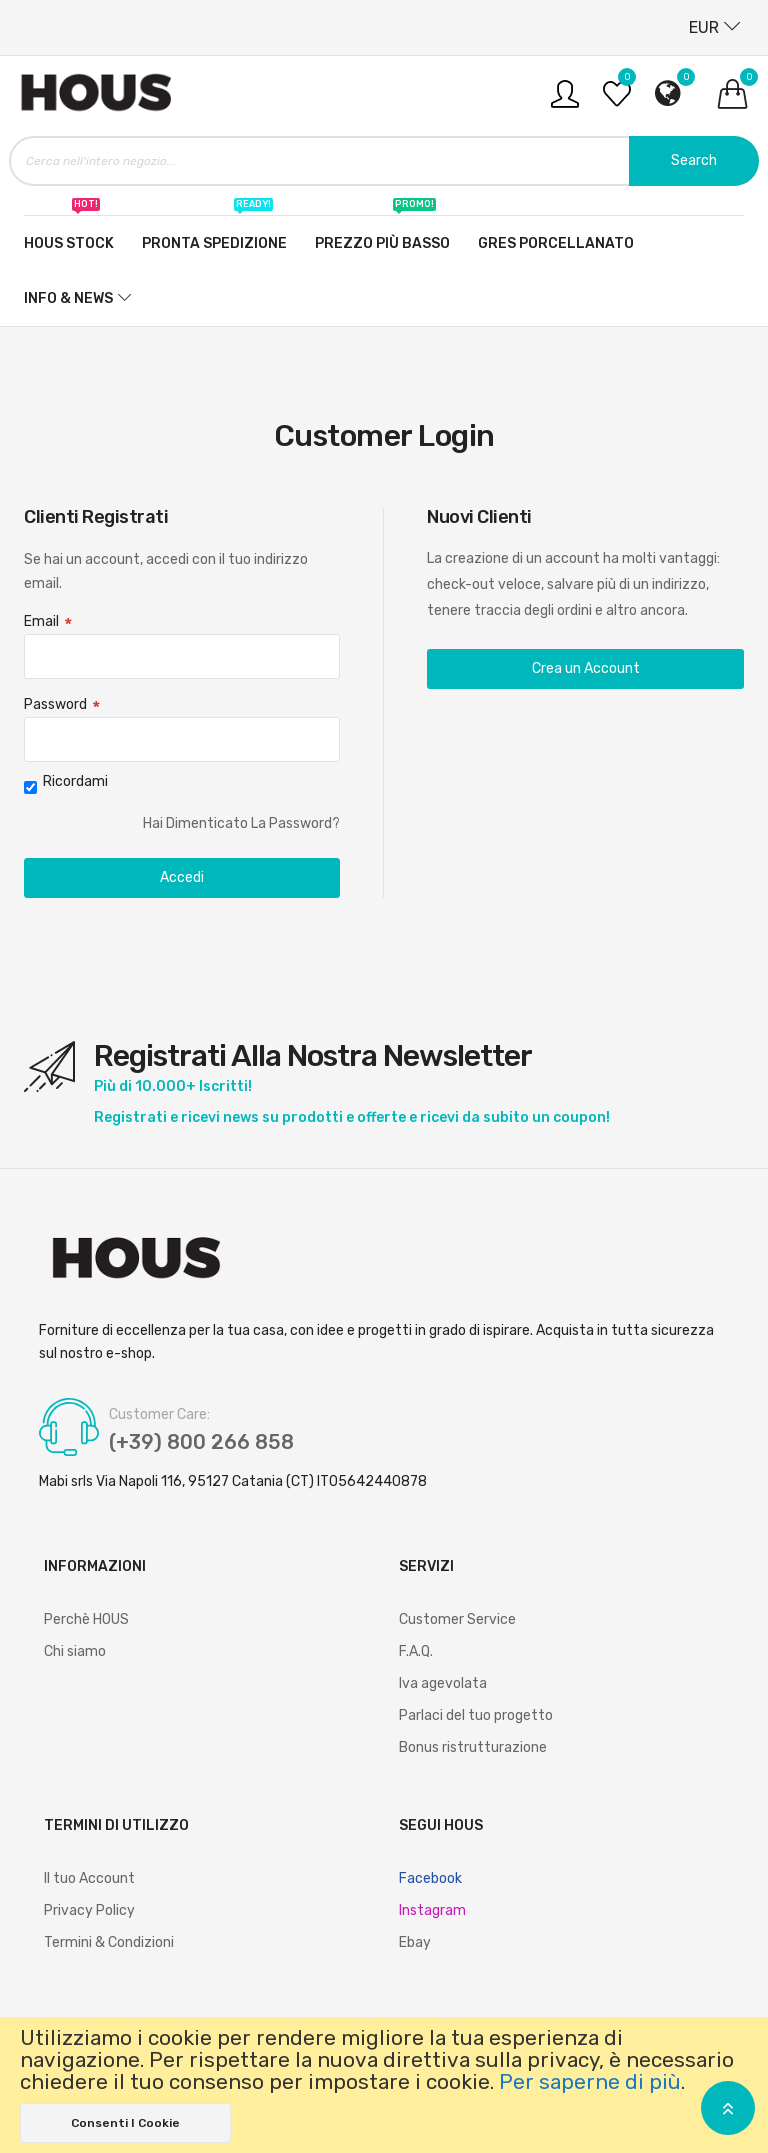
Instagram (432, 1910)
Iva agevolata (443, 1683)
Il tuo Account (89, 1878)
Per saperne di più (590, 2082)
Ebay (415, 1942)
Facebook (430, 1878)
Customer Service (457, 1619)
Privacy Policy (89, 1910)
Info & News (68, 298)
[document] (384, 2085)
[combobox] (384, 161)
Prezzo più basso (382, 234)
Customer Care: (159, 1415)
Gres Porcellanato (556, 243)
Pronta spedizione (214, 234)
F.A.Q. (416, 1651)
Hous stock (69, 234)
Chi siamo (75, 1651)
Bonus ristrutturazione (473, 1747)
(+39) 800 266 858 (201, 1442)
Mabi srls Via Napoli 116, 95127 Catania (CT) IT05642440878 (233, 1481)
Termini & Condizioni (109, 1942)
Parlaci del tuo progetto (476, 1715)
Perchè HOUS (86, 1619)
